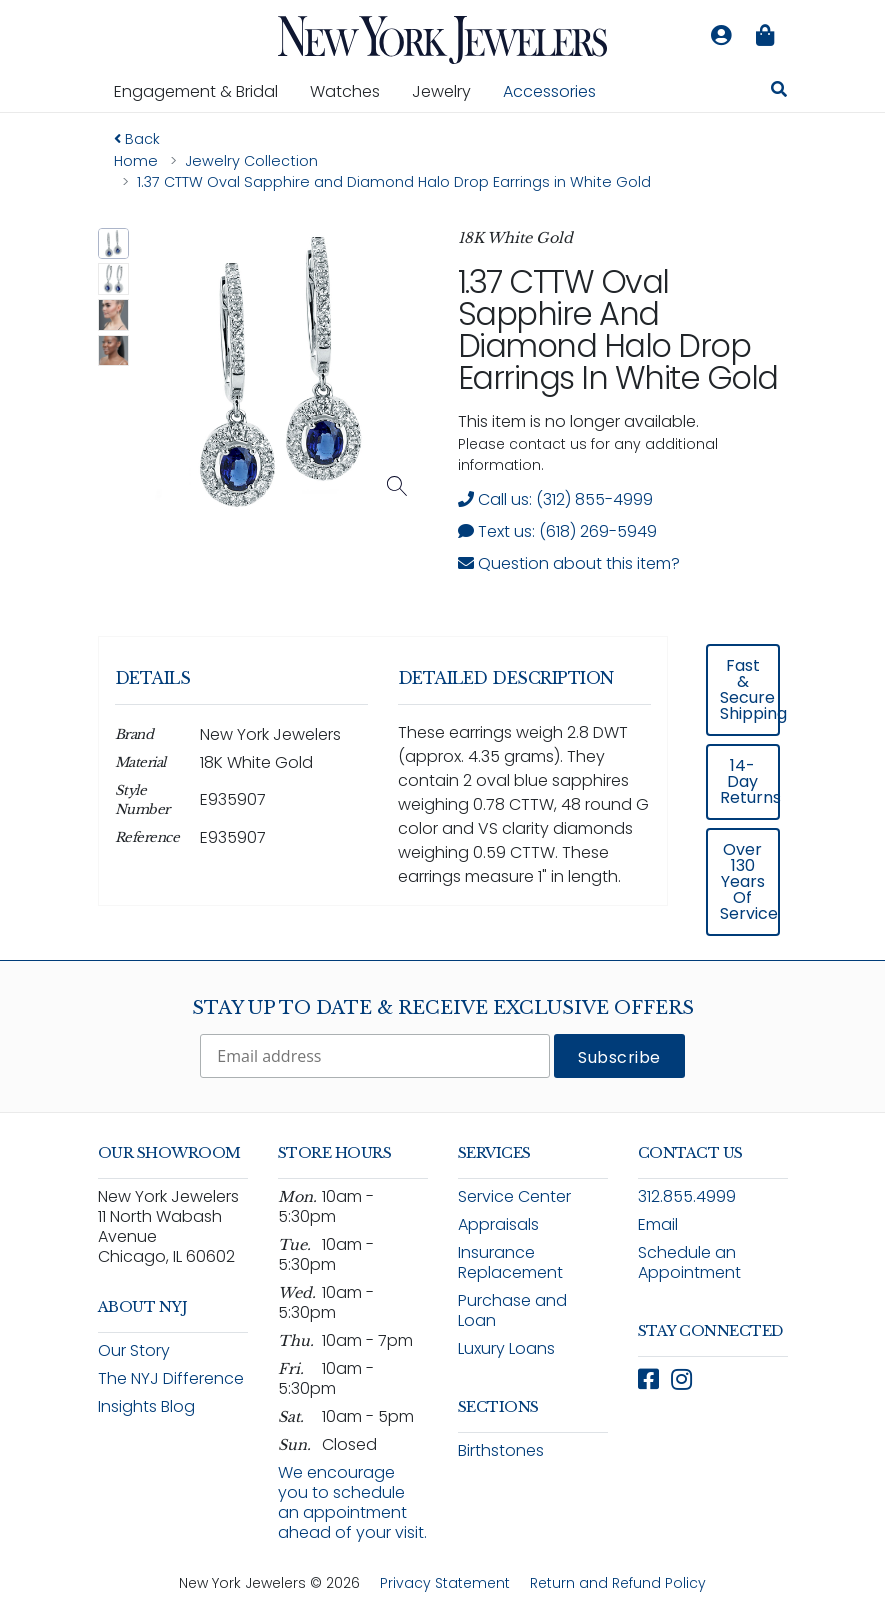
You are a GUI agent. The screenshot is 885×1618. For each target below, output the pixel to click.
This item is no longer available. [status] (578, 421)
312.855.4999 (687, 1196)
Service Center (514, 1196)
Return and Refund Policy (618, 1583)
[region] (443, 790)
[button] (114, 244)
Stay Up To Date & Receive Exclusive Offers (443, 1008)
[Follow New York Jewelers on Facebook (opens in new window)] (648, 1379)
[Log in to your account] (722, 36)
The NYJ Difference (171, 1378)
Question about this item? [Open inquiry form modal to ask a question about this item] (569, 563)
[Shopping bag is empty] (766, 36)
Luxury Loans (506, 1348)
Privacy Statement (445, 1583)
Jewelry (449, 91)
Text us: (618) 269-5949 (557, 531)
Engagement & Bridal (204, 91)
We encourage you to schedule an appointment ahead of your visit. (352, 1502)
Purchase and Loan (512, 1310)
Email (658, 1224)
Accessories (549, 91)
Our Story (134, 1350)
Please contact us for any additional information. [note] (588, 454)
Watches (353, 91)
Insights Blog (146, 1406)
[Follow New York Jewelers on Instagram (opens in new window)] (681, 1379)
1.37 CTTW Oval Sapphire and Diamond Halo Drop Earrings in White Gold (618, 329)
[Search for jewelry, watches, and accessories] (779, 92)
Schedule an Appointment (689, 1262)
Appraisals (498, 1224)
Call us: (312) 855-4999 (555, 499)
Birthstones (501, 1450)
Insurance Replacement (510, 1262)
